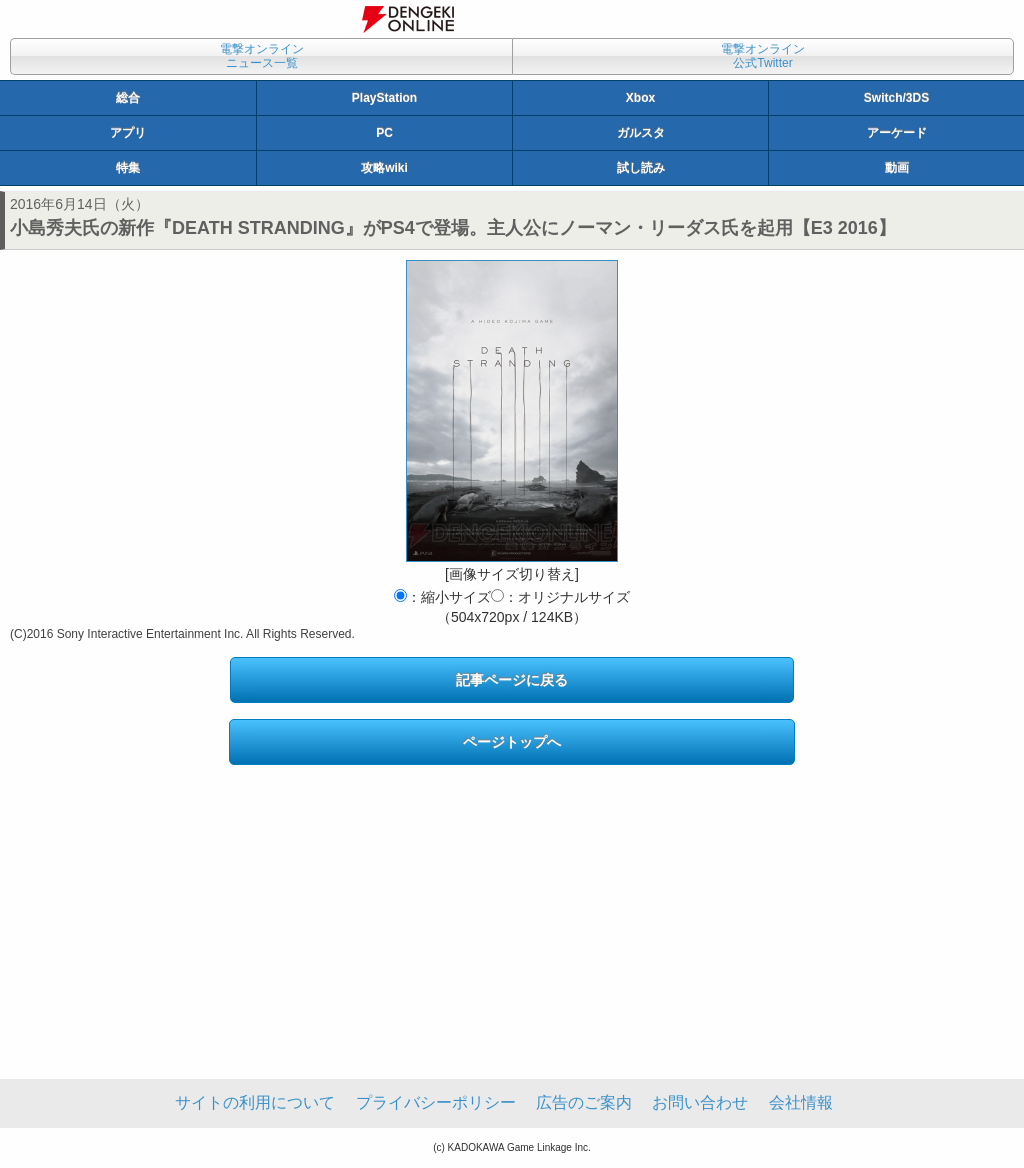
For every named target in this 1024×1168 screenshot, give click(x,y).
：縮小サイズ (442, 597)
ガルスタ (641, 133)
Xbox (640, 98)
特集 (128, 168)
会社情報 (801, 1102)
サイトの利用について (255, 1102)
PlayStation (384, 98)
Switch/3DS (896, 98)
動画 (897, 168)
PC (384, 133)
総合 (128, 98)
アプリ (128, 133)
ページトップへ (512, 742)
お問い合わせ (700, 1102)
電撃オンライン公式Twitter (763, 56)
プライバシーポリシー (436, 1102)
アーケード (897, 133)
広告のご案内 (584, 1102)
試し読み (641, 168)
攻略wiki (384, 168)
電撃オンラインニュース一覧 (262, 56)
